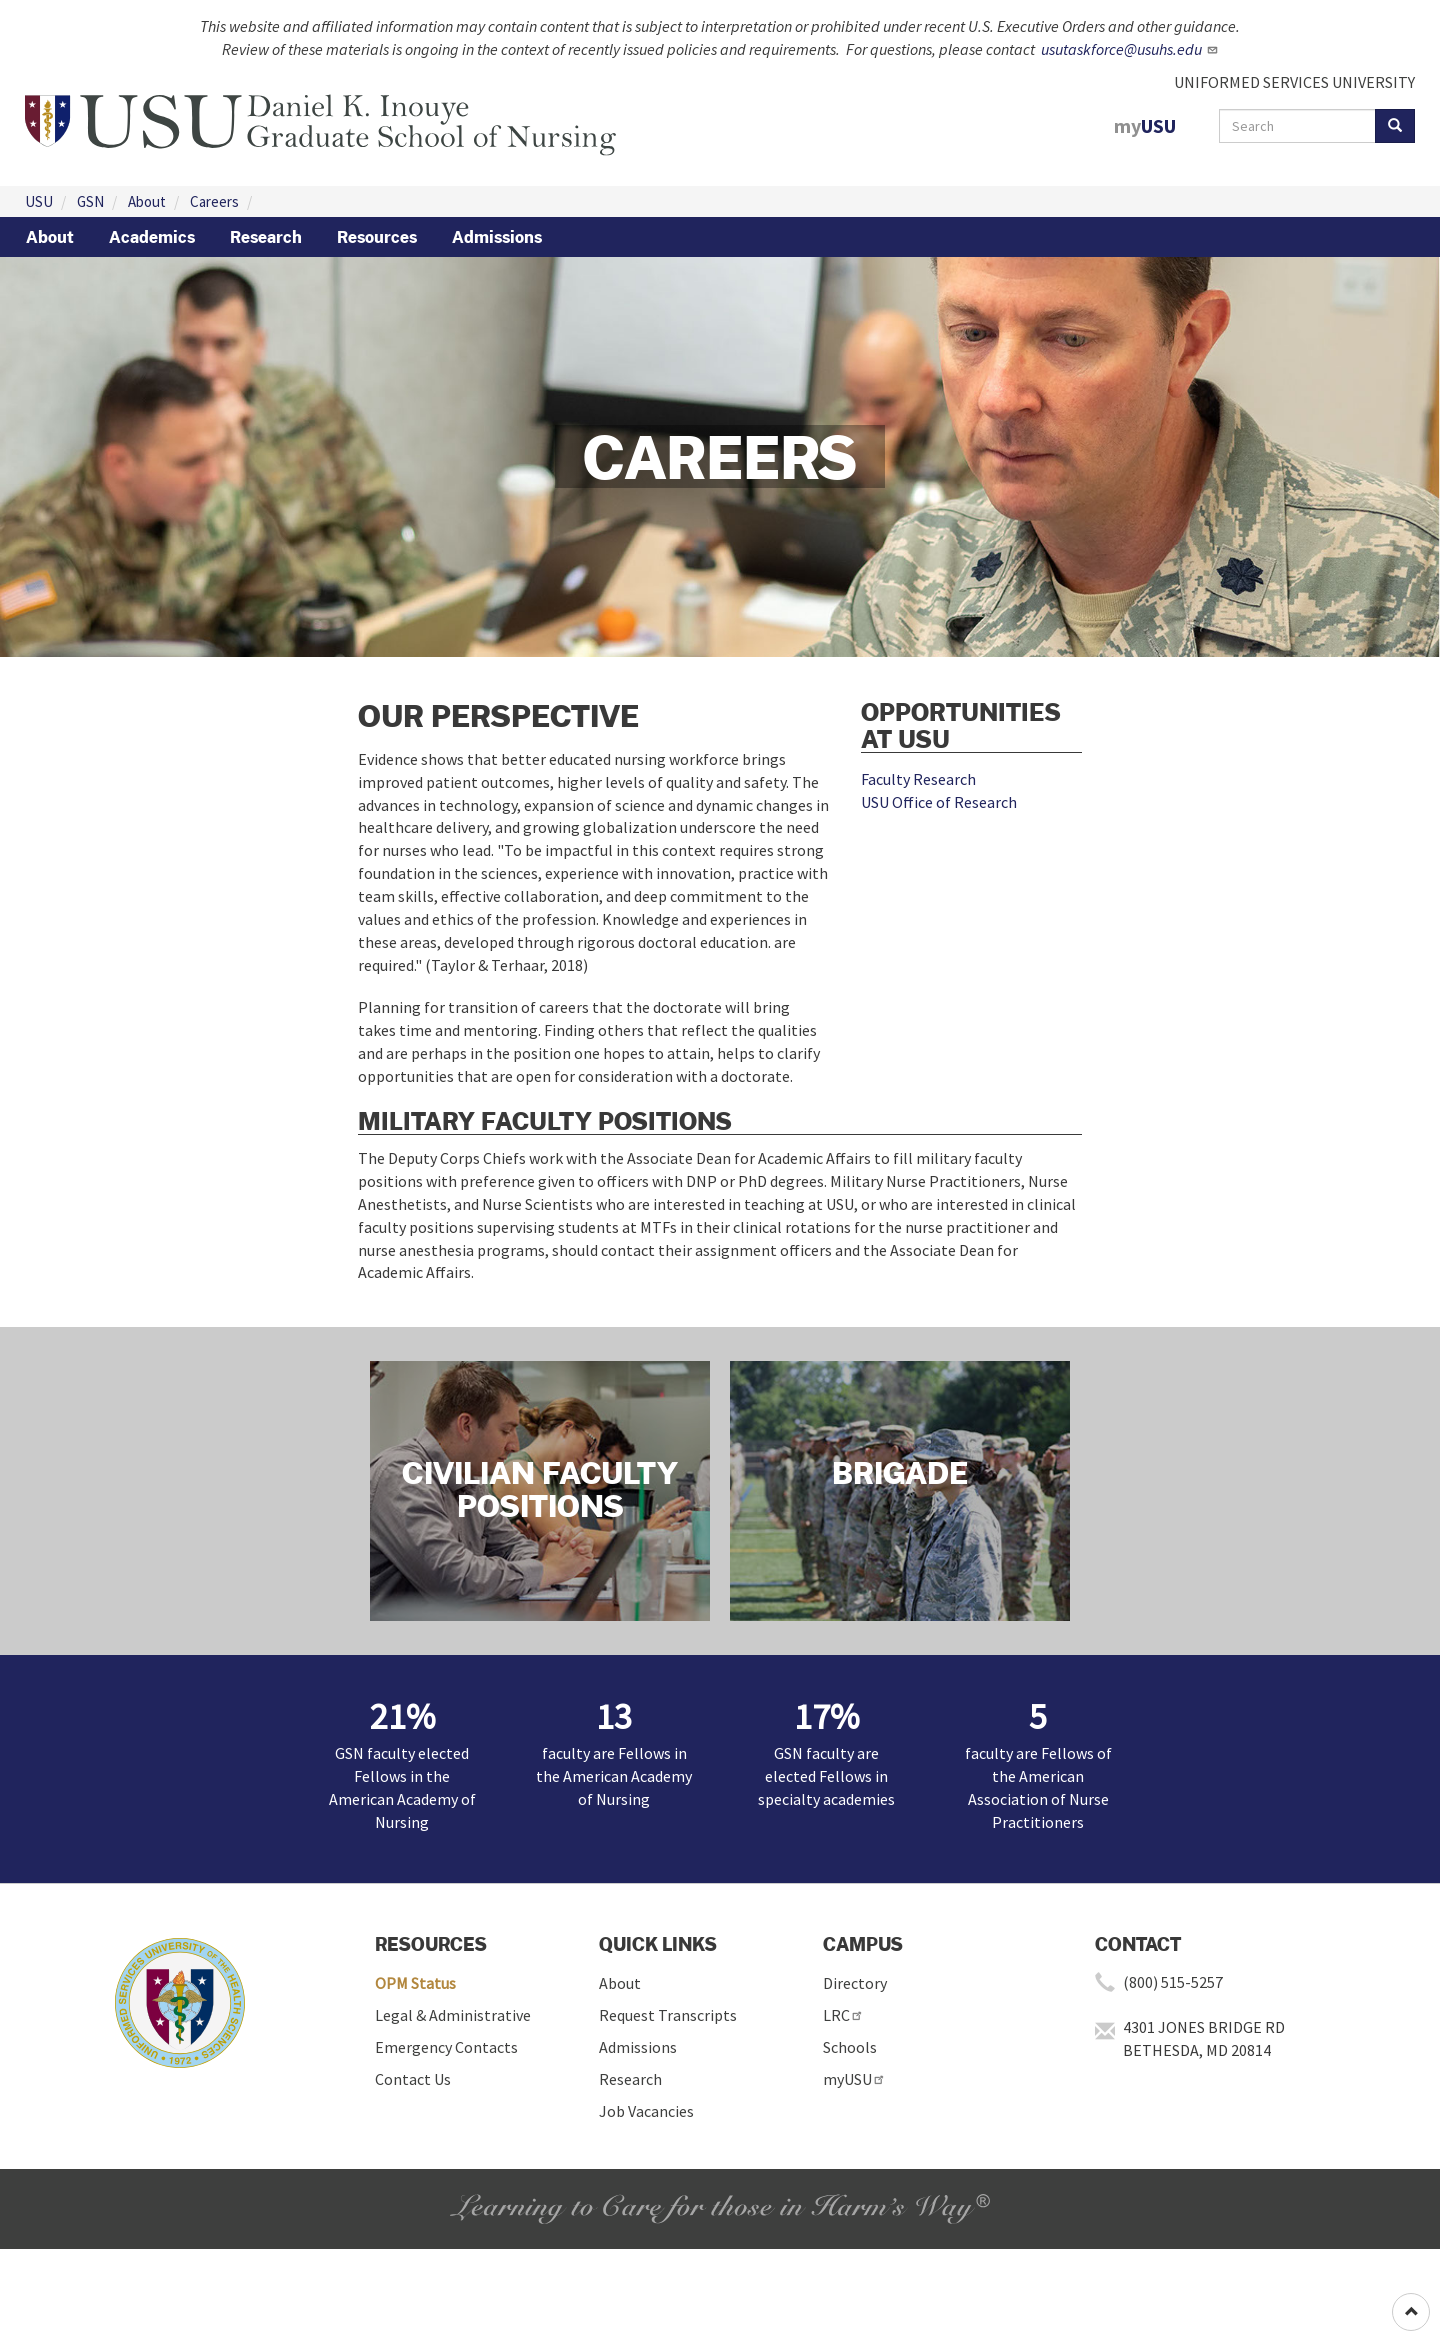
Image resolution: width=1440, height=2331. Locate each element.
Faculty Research (918, 779)
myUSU (854, 2079)
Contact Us (413, 2079)
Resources (377, 237)
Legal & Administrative (453, 2015)
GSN (90, 201)
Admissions (497, 237)
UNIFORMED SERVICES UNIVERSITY (1294, 82)
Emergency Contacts (446, 2047)
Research (266, 237)
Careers (214, 201)
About (147, 201)
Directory (855, 1983)
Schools (850, 2047)
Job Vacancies (646, 2111)
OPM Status (415, 1983)
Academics (152, 237)
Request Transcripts (668, 2015)
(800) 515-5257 (1173, 1982)
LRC (843, 2015)
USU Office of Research (939, 802)
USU (39, 201)
